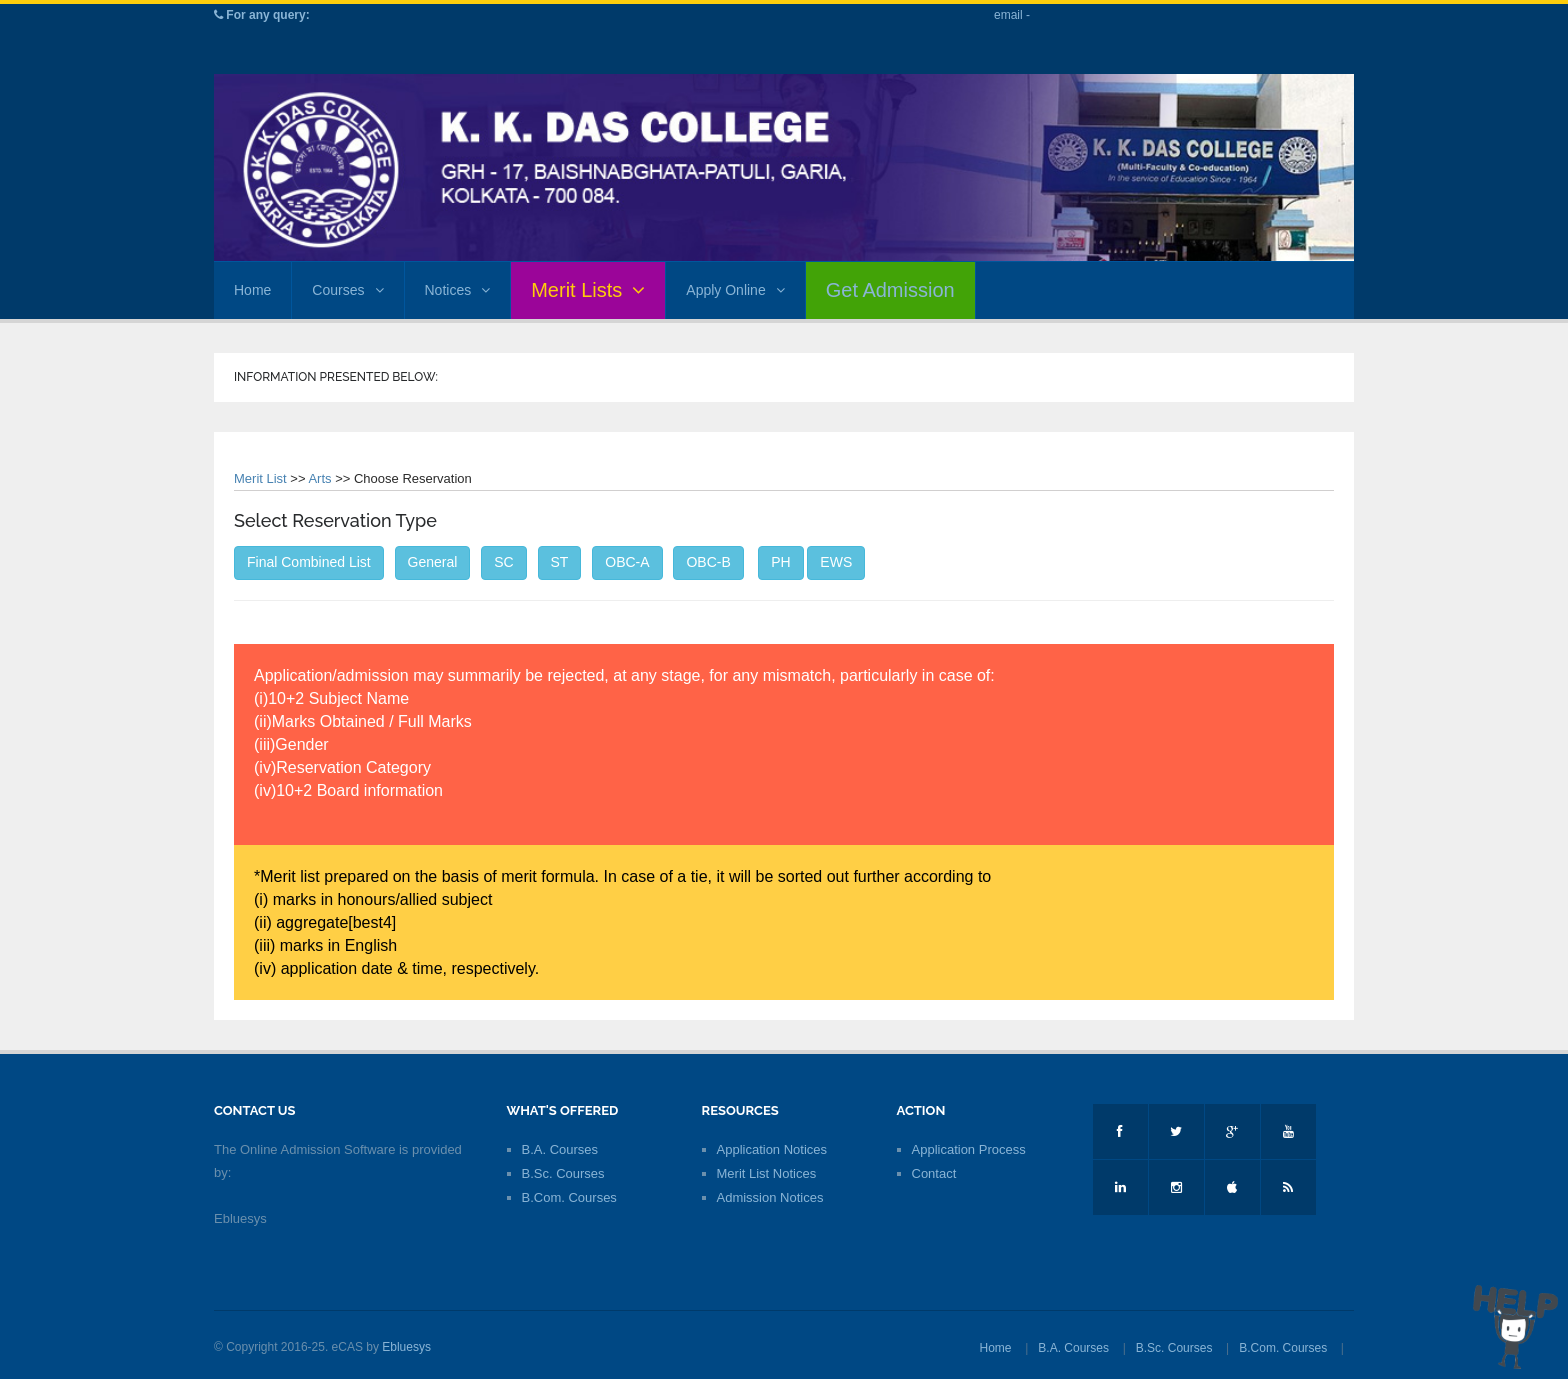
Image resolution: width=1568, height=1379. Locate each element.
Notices (458, 290)
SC (503, 562)
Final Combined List (309, 562)
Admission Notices (770, 1197)
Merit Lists (588, 290)
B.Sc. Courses (563, 1173)
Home (252, 290)
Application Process (969, 1149)
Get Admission (890, 290)
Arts (319, 478)
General (433, 562)
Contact (934, 1173)
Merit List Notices (767, 1173)
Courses (347, 290)
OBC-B (708, 562)
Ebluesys (406, 1347)
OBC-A (627, 562)
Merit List (260, 478)
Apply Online (735, 290)
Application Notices (772, 1149)
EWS (836, 562)
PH (780, 562)
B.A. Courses (560, 1149)
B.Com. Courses (569, 1197)
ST (560, 562)
